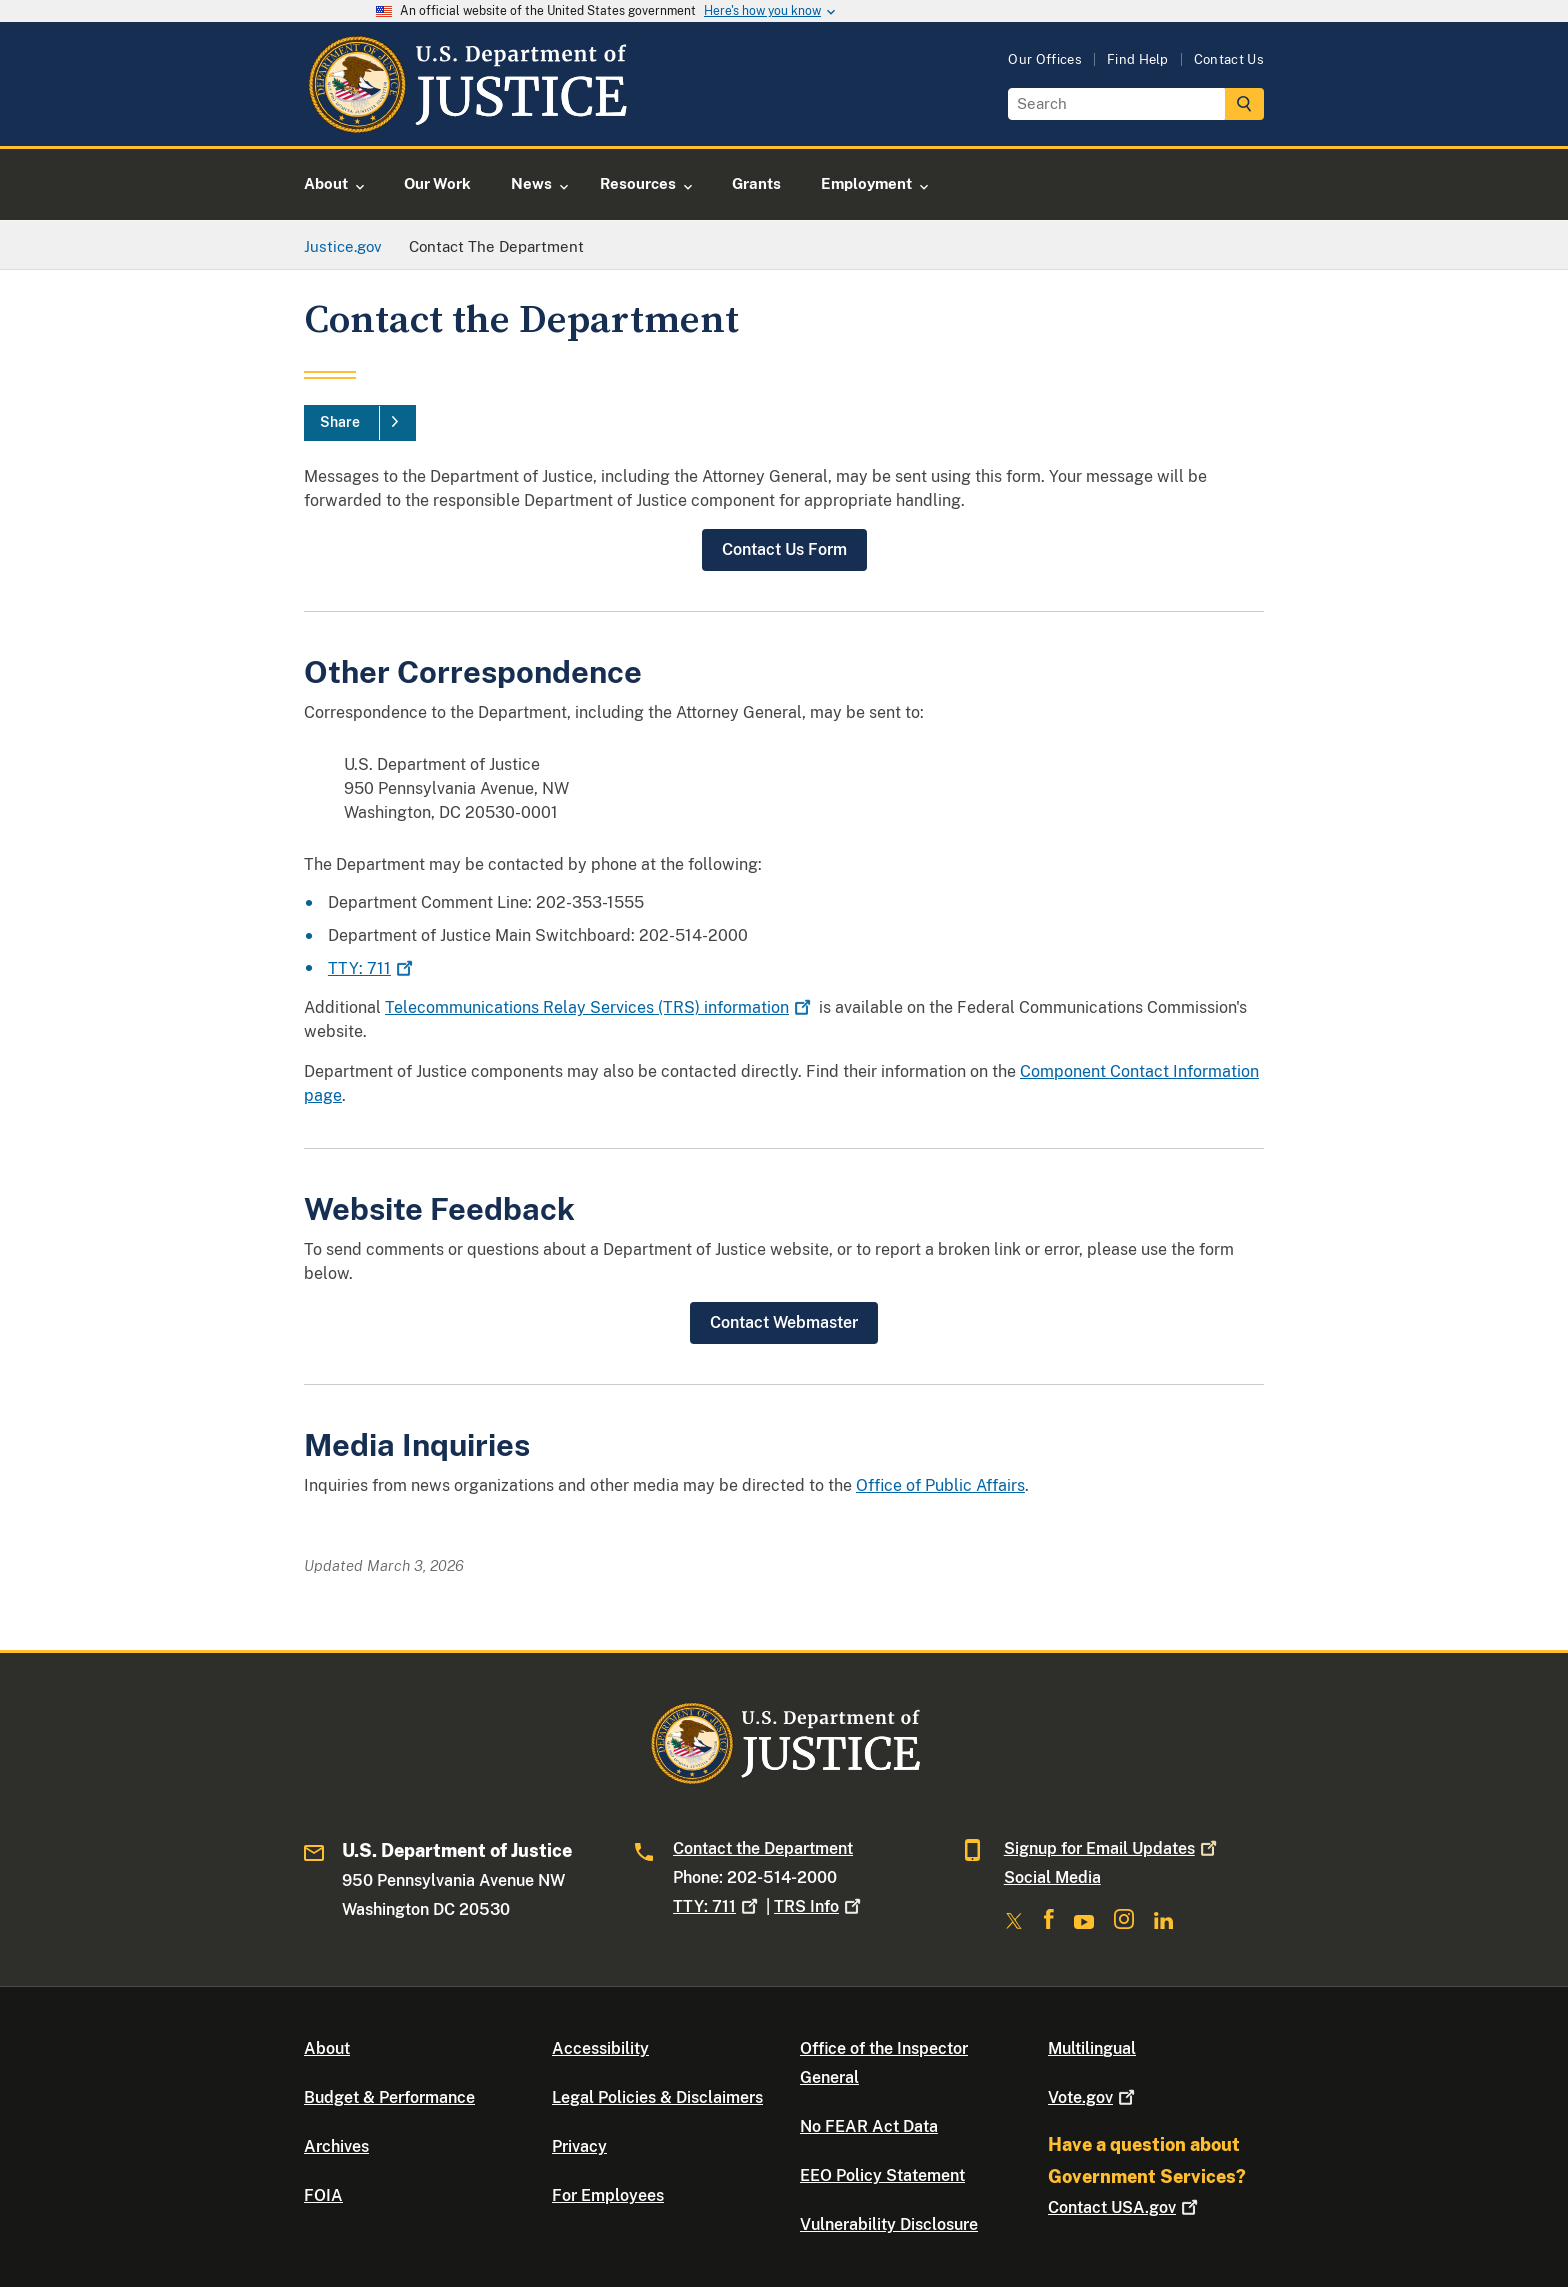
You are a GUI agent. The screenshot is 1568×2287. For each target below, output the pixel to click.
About (327, 2048)
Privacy (579, 2146)
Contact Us (1229, 59)
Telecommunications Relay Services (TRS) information (600, 1007)
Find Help (1138, 59)
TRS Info (819, 1906)
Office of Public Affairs (940, 1485)
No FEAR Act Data (869, 2126)
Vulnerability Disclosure (889, 2224)
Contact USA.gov (1125, 2207)
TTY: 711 (372, 968)
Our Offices (1045, 59)
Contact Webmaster (784, 1322)
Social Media (1052, 1877)
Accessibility (600, 2048)
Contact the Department (763, 1848)
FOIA (323, 2195)
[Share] (360, 423)
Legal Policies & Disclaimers (657, 2097)
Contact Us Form (784, 549)
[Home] (466, 122)
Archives (336, 2146)
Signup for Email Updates (1112, 1848)
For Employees (608, 2195)
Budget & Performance (389, 2097)
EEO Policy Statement (882, 2175)
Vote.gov (1093, 2097)
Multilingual (1092, 2048)
